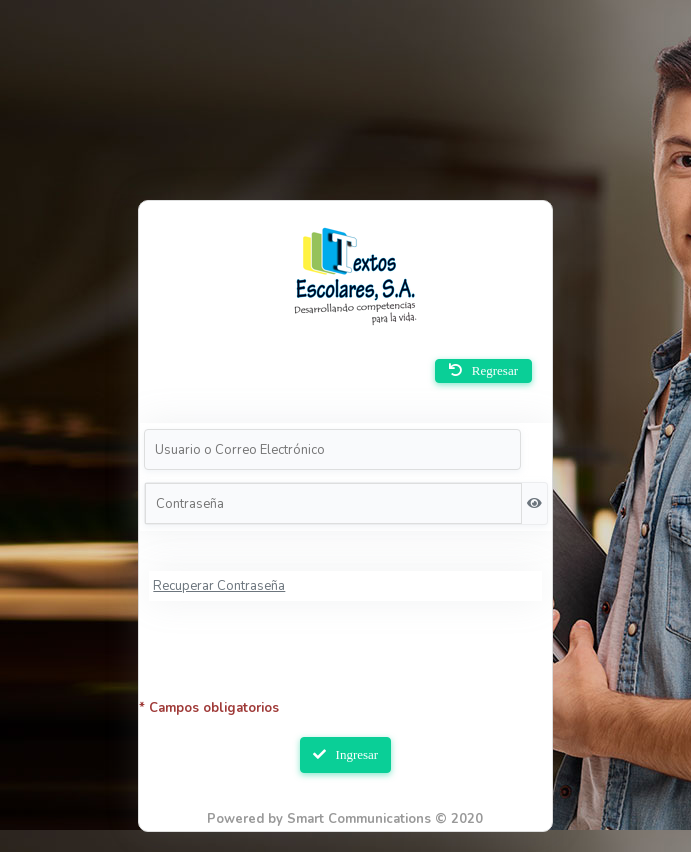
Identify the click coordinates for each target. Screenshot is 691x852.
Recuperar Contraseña (219, 586)
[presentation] (346, 660)
